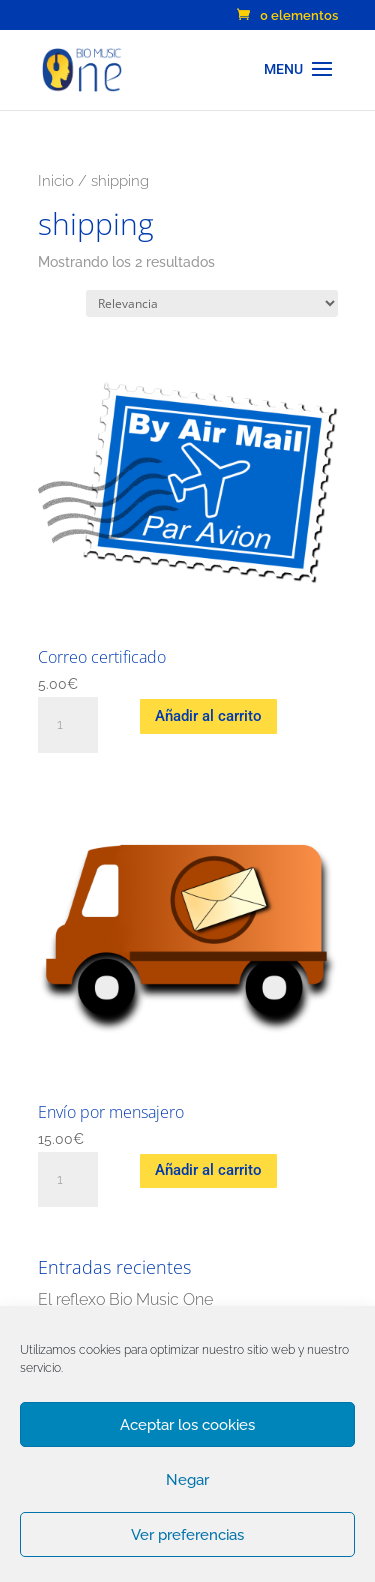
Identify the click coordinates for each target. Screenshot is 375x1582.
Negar (187, 1480)
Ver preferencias (187, 1535)
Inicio (56, 180)
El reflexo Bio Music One (125, 1299)
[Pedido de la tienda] (212, 303)
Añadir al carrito (208, 716)
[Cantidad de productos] (68, 725)
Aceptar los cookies (187, 1425)
